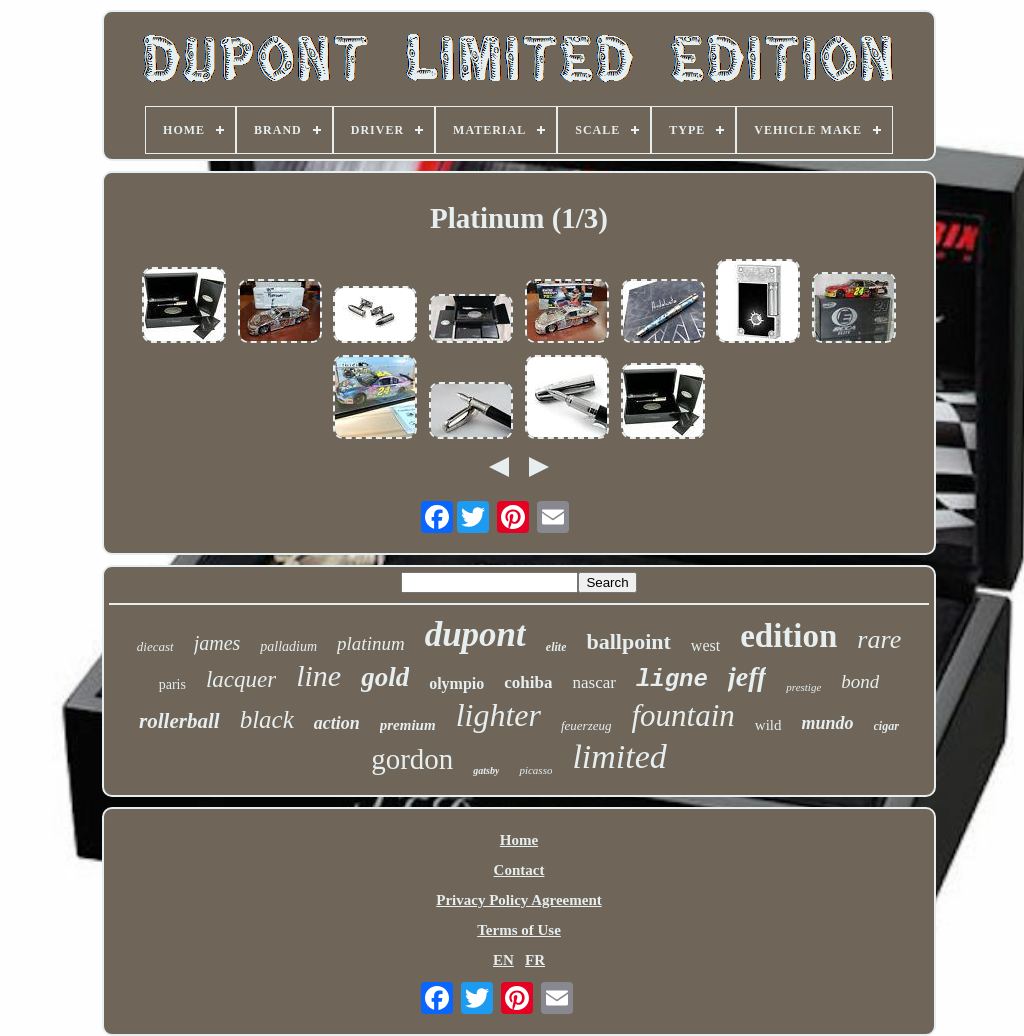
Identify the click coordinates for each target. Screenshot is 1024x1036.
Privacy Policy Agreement (519, 900)
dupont (475, 634)
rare (879, 639)
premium (408, 725)
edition (788, 636)
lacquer (241, 679)
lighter (498, 715)
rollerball (179, 721)
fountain (683, 715)
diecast (155, 646)
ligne (672, 679)
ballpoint (628, 641)
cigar (886, 726)
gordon (412, 759)
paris (172, 684)
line (318, 675)
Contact (519, 870)
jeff (747, 676)
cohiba (528, 682)
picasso (535, 770)
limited (619, 756)
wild (768, 725)
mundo (828, 723)
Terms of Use (519, 930)
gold (385, 677)
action (337, 723)
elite (556, 647)
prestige (803, 687)
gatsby (486, 770)
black (267, 719)
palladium (288, 646)
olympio (456, 683)
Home (519, 840)
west (705, 645)
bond (860, 681)
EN (503, 960)
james (217, 643)
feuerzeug (586, 725)
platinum (371, 643)
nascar (593, 682)
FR (535, 960)
